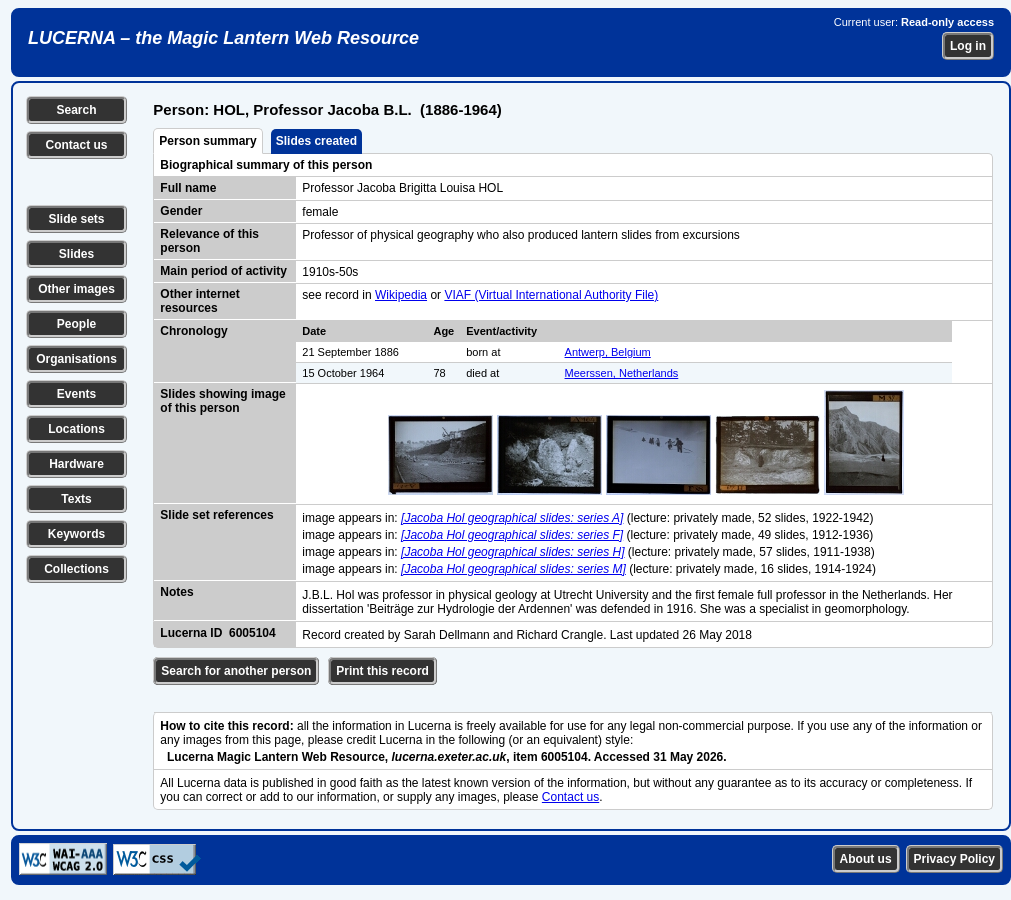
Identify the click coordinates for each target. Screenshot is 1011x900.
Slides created (316, 141)
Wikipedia (401, 295)
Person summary (207, 141)
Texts (76, 499)
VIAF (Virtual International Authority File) (551, 295)
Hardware (76, 464)
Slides (76, 254)
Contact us (76, 145)
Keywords (76, 534)
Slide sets (76, 219)
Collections (76, 569)
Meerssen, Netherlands (622, 373)
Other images (76, 289)
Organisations (76, 359)
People (76, 324)
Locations (76, 429)
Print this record (382, 671)
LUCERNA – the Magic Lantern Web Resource (223, 38)
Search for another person (236, 671)
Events (76, 394)
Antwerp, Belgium (608, 352)
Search (76, 110)
